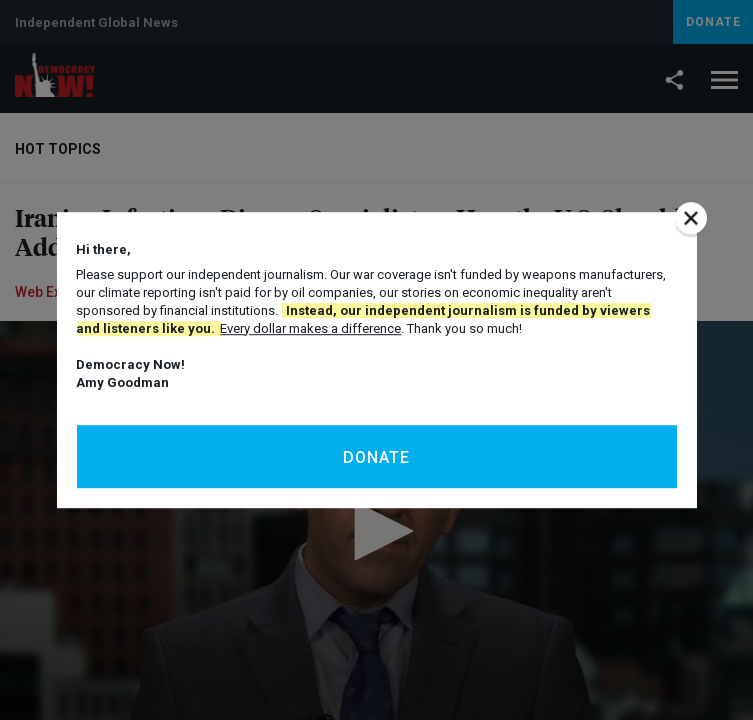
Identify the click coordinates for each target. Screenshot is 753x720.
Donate (376, 457)
